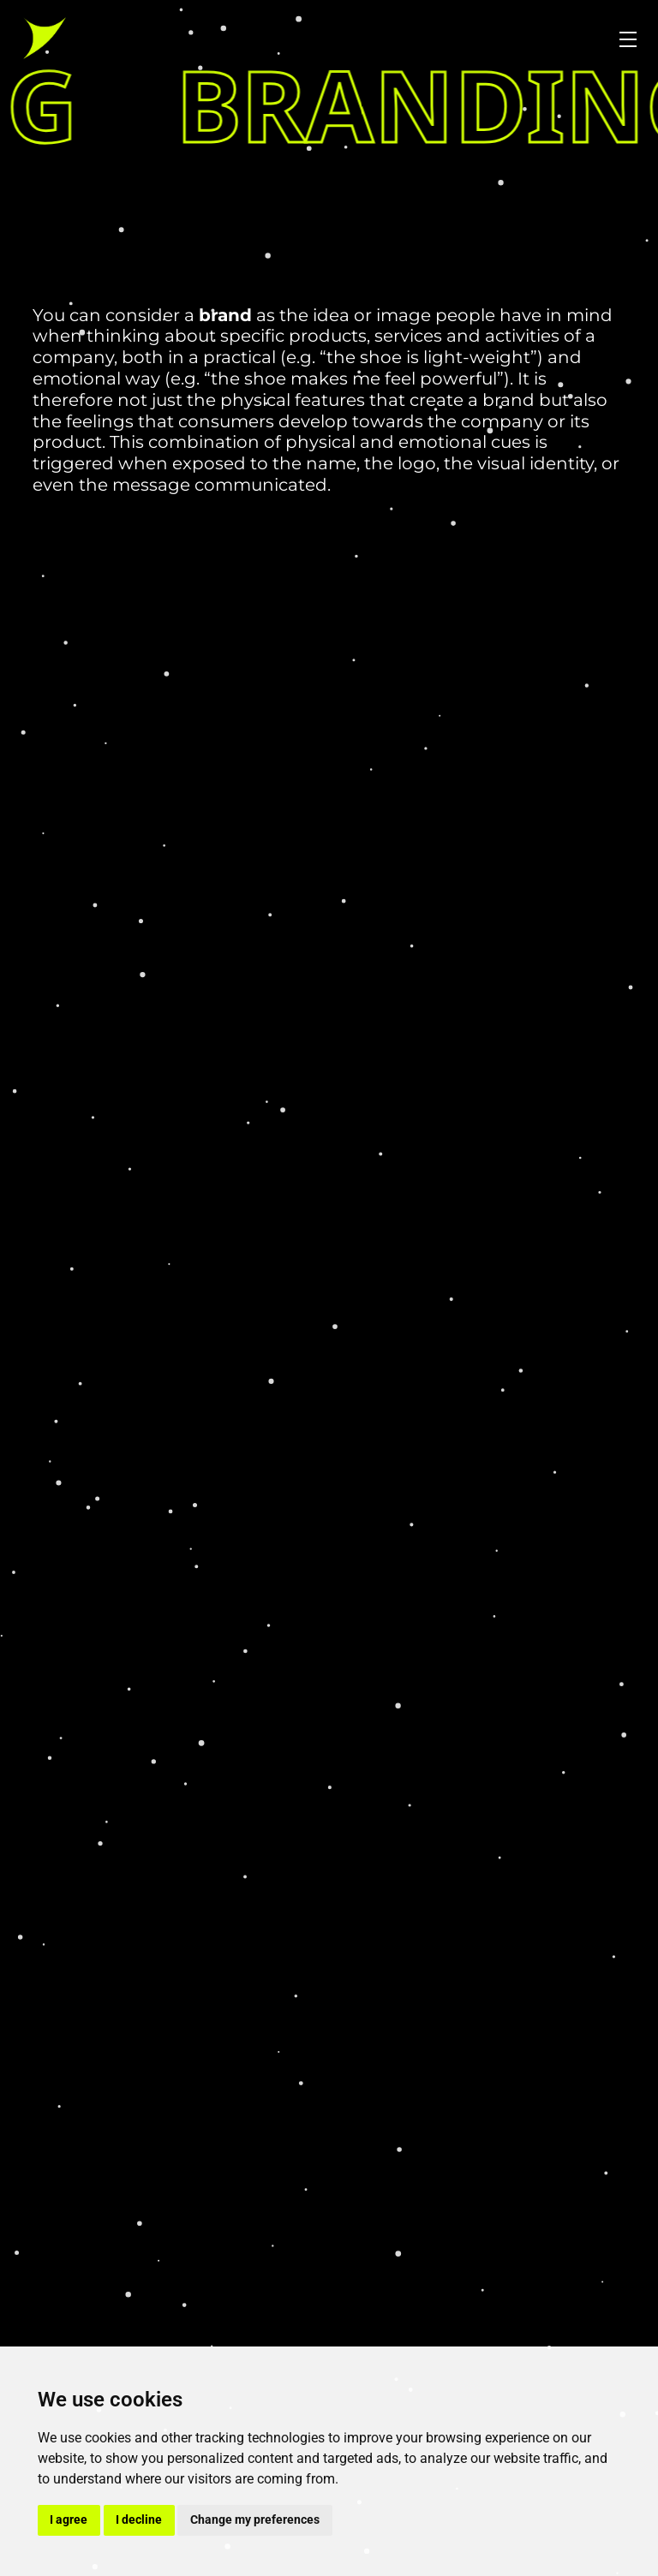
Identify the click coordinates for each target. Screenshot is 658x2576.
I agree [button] (68, 2519)
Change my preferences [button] (255, 2519)
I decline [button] (139, 2519)
